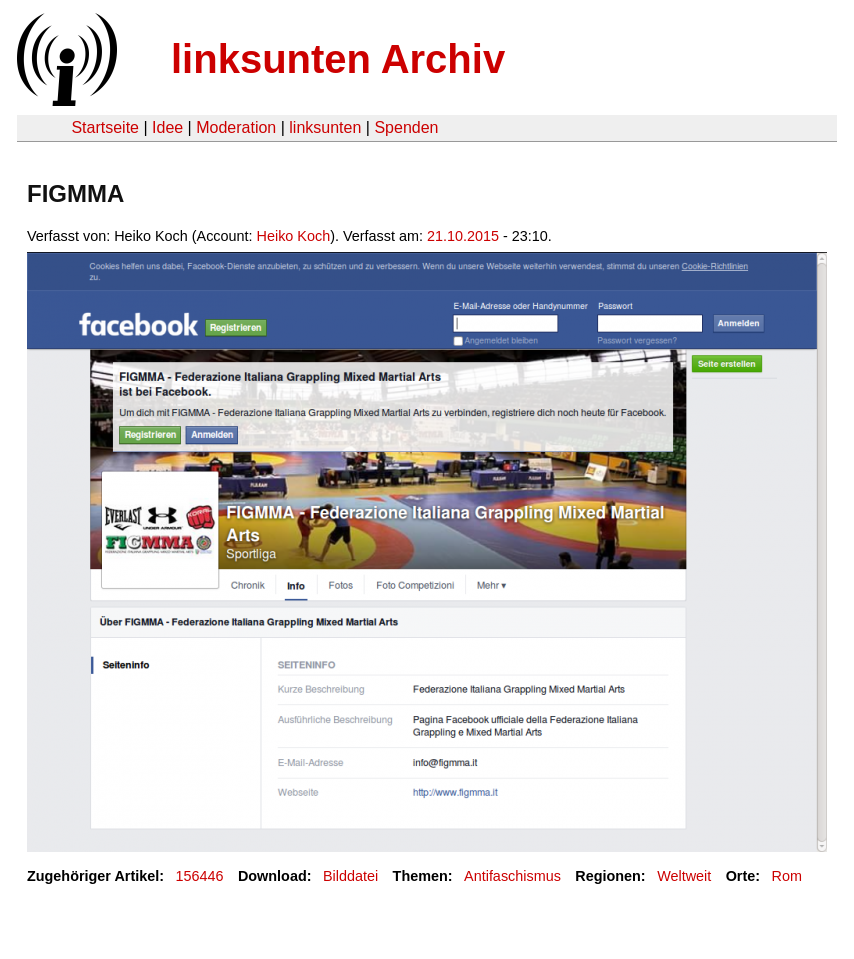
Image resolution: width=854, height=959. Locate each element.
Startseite (105, 127)
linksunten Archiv (338, 59)
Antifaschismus (512, 876)
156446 (200, 876)
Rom (787, 876)
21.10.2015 (463, 236)
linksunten (325, 127)
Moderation (236, 127)
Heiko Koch (294, 236)
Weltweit (684, 876)
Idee (167, 127)
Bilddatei (350, 876)
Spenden (406, 127)
